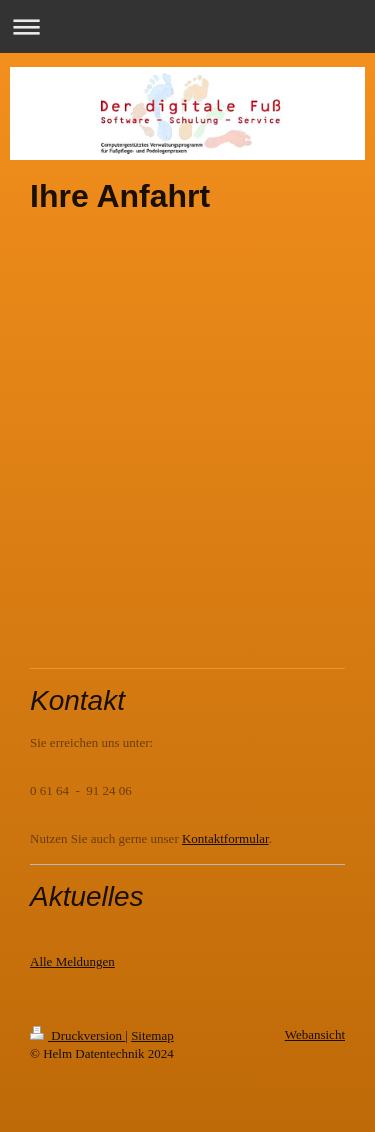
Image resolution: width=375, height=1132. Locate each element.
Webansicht (315, 1034)
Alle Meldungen (72, 961)
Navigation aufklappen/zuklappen (187, 26)
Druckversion (77, 1035)
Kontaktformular (225, 838)
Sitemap (152, 1035)
